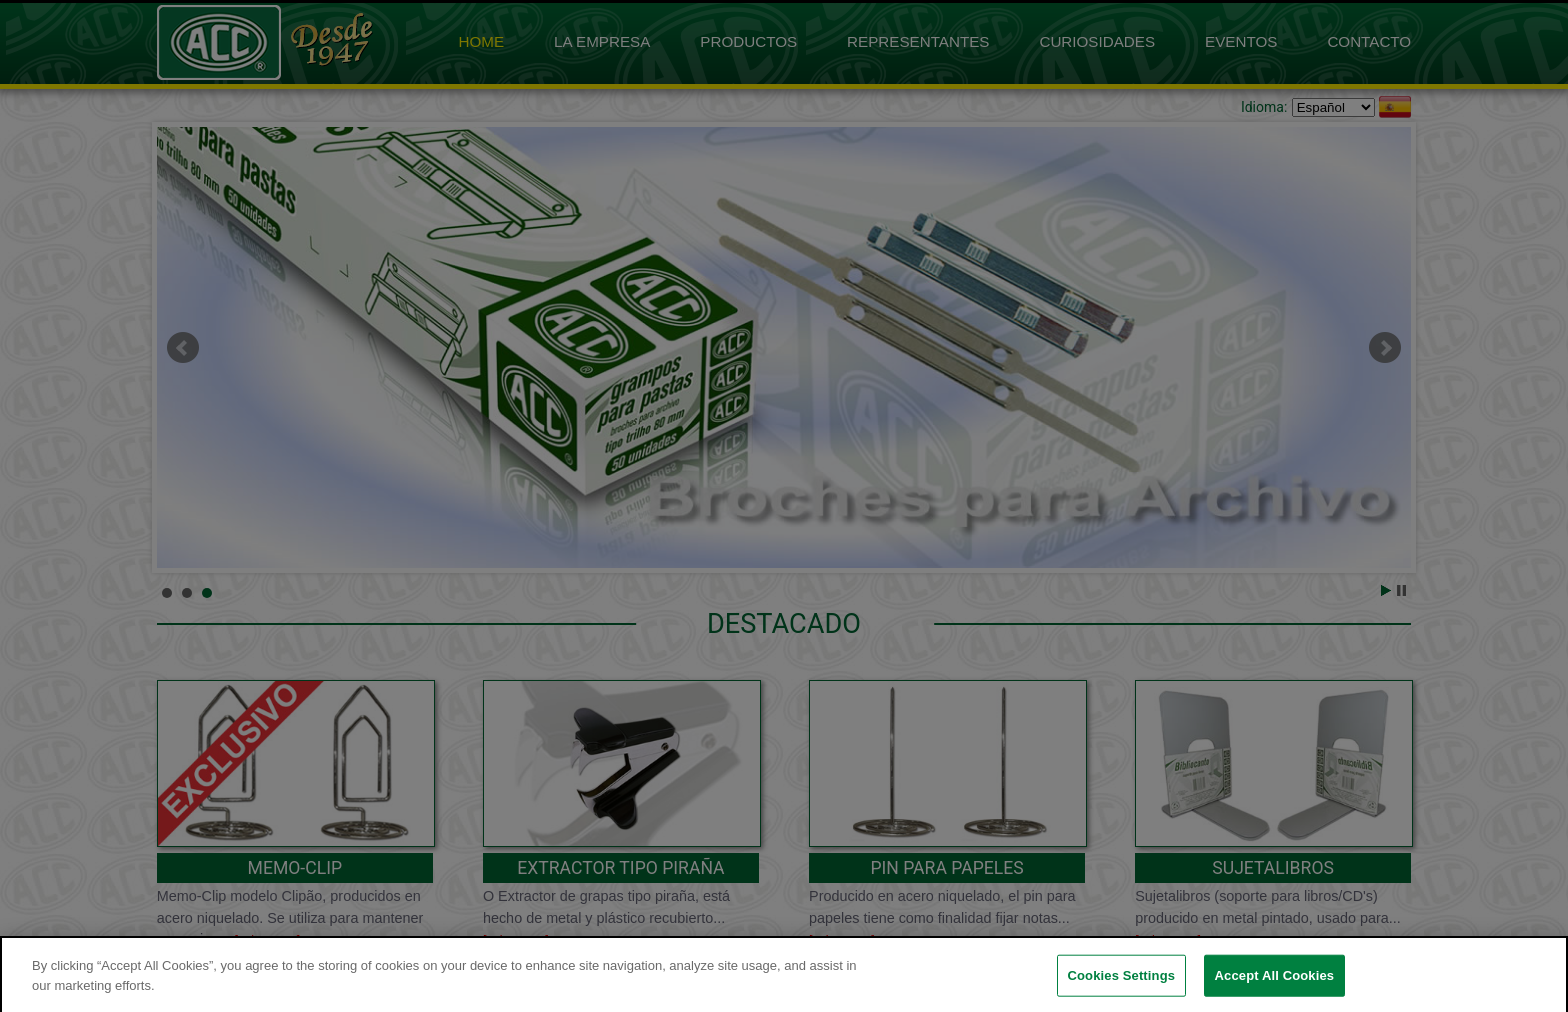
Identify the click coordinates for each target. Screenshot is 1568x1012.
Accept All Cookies (1275, 981)
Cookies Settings (1122, 981)
